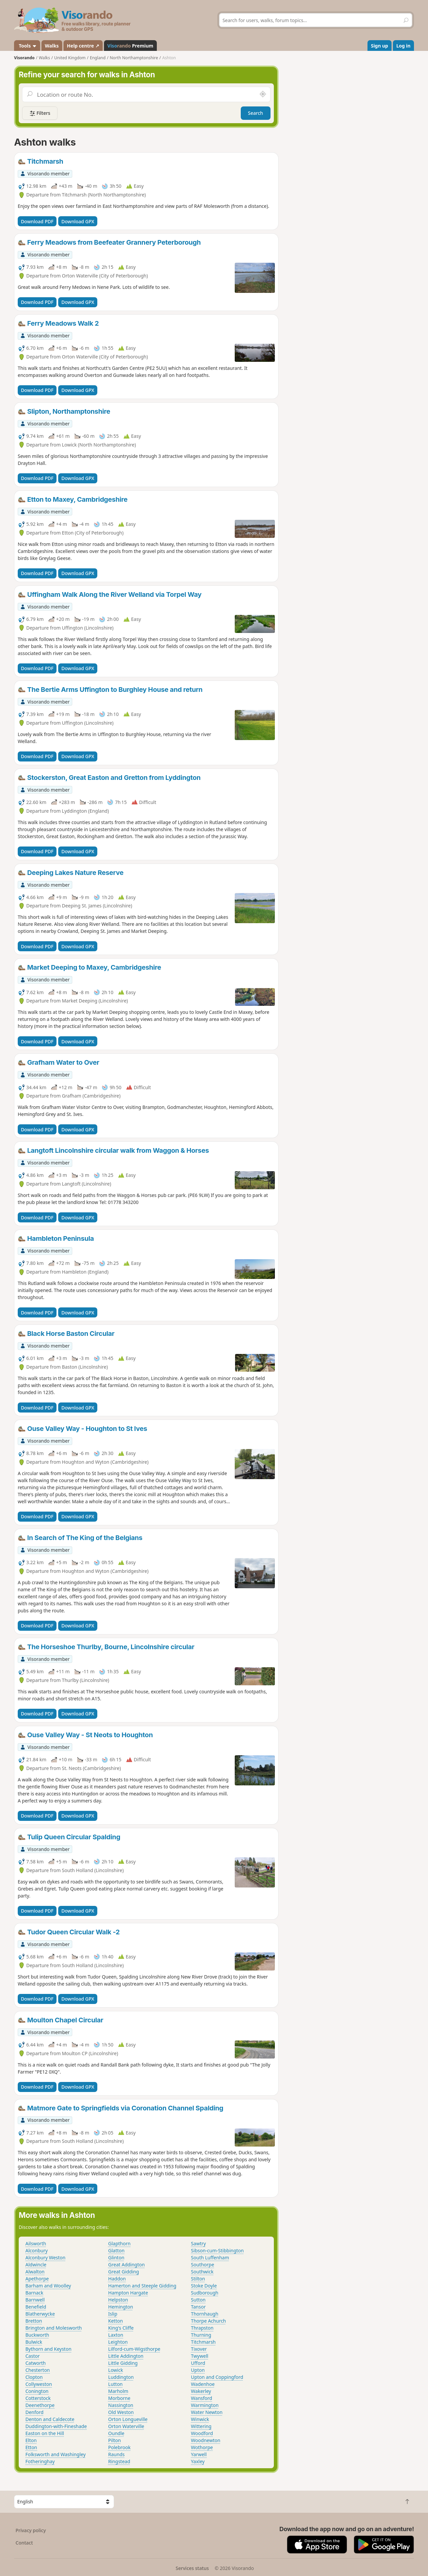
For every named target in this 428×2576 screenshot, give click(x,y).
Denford (34, 2412)
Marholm (118, 2391)
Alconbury (36, 2250)
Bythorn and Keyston (48, 2349)
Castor (32, 2356)
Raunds (116, 2454)
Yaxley (198, 2461)
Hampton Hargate (128, 2292)
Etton (31, 2447)
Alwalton (34, 2271)
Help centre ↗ (83, 46)
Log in (403, 46)
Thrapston (202, 2328)
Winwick (200, 2419)
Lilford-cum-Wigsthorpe (134, 2349)
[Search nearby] (263, 94)
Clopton (34, 2377)
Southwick (202, 2271)
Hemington (120, 2307)
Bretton (33, 2321)
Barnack (34, 2292)
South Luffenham (210, 2257)
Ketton (115, 2321)
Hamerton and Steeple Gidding (142, 2285)
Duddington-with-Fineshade (56, 2426)
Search (255, 113)
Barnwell (35, 2300)
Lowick (115, 2370)
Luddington (121, 2377)
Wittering (201, 2426)
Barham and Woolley (48, 2285)
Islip (112, 2314)
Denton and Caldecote (49, 2419)
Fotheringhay (40, 2461)
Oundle (116, 2433)
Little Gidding (123, 2363)
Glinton (116, 2257)
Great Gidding (123, 2271)
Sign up (379, 46)
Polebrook (119, 2447)
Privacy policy (31, 2530)
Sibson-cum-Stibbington (217, 2250)
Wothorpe (202, 2447)
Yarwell (199, 2454)
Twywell (199, 2356)
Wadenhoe (203, 2384)
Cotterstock (38, 2398)
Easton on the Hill (44, 2433)
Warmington (205, 2405)
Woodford (202, 2433)
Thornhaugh (204, 2314)
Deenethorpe (40, 2405)
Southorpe (202, 2264)
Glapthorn (119, 2243)
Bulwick (33, 2342)
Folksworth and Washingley (55, 2454)
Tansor (198, 2307)
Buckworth (37, 2335)
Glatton (116, 2250)
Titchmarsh (203, 2342)
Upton (198, 2370)
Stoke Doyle (204, 2285)
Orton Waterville (126, 2426)
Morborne (119, 2398)
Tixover (199, 2349)
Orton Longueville (128, 2419)
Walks (52, 46)
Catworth (35, 2363)
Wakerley (201, 2391)
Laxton (115, 2335)
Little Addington (125, 2356)
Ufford (198, 2363)
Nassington (120, 2405)
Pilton (114, 2440)
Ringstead (119, 2461)
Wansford (201, 2398)
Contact (24, 2543)
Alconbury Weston (45, 2257)
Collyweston (38, 2384)
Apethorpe (37, 2278)
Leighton (118, 2342)
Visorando (24, 58)
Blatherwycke (40, 2314)
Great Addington (126, 2264)
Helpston (118, 2300)
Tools (27, 46)
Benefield (35, 2307)
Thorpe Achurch (208, 2321)
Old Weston (121, 2412)
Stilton (198, 2278)
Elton (31, 2440)
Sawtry (198, 2243)
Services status (192, 2568)
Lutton (115, 2384)
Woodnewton (205, 2440)
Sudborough (204, 2292)
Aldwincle (35, 2264)
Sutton (198, 2300)
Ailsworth (35, 2243)
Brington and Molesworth (53, 2328)
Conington (36, 2391)
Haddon (117, 2278)
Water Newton (206, 2412)
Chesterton (37, 2370)
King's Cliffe (121, 2328)
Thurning (201, 2335)
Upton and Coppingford (217, 2377)
